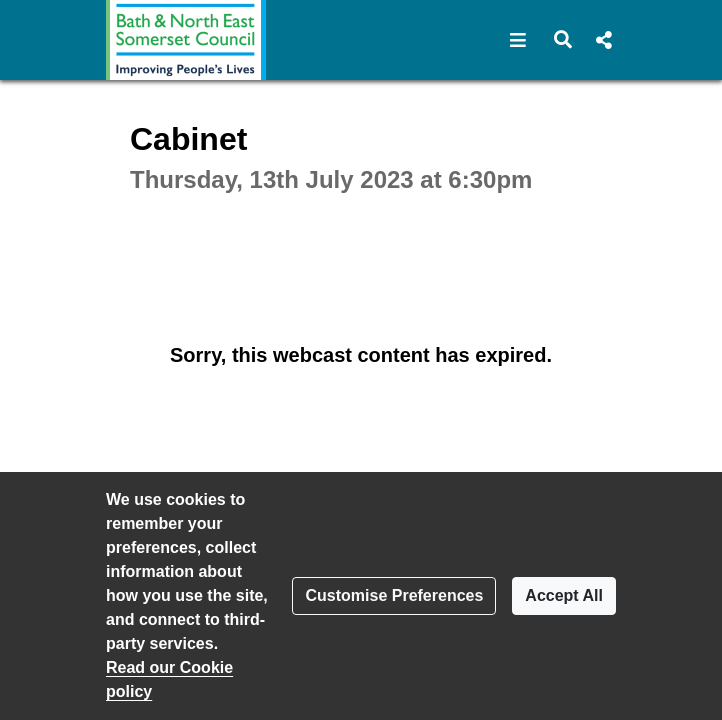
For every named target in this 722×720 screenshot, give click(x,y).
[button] (518, 40)
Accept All (564, 595)
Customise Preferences (394, 595)
